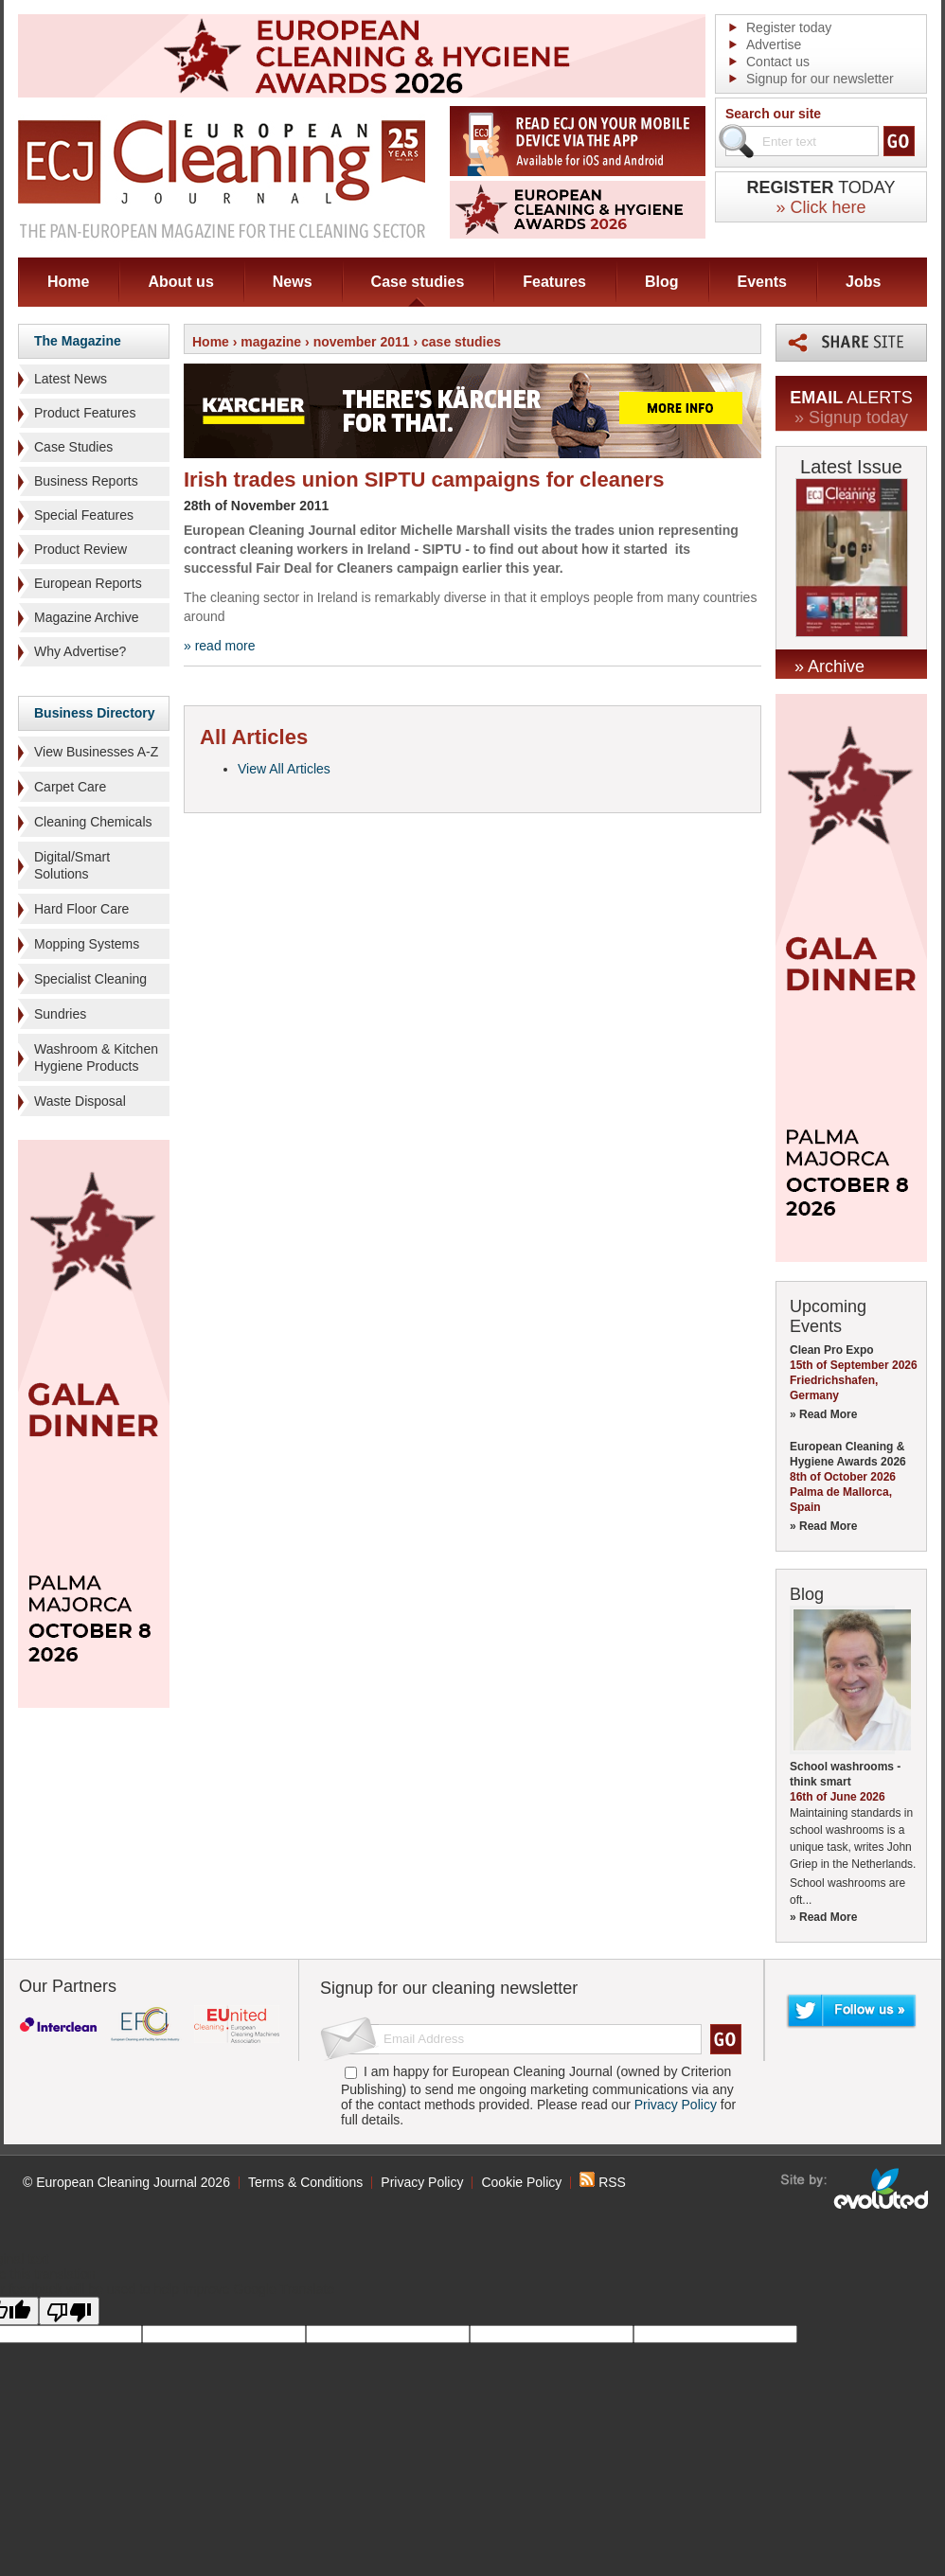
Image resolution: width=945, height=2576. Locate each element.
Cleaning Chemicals (93, 821)
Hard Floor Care (81, 908)
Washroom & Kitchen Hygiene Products (96, 1057)
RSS (602, 2182)
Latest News (70, 378)
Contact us (778, 61)
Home (68, 282)
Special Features (84, 515)
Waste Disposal (80, 1101)
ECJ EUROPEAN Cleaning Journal (221, 178)
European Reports (88, 583)
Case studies (418, 282)
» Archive (829, 666)
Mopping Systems (86, 943)
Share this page (851, 343)
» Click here (820, 207)
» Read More (823, 1414)
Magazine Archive (86, 617)
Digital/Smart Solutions (72, 865)
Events (762, 282)
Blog (662, 282)
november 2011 (361, 341)
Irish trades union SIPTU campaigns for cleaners (424, 479)
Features (554, 282)
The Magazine (77, 340)
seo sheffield (855, 2189)
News (292, 282)
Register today (788, 27)
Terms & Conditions (305, 2182)
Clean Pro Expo (832, 1350)
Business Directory (94, 712)
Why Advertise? (80, 651)
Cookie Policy (521, 2182)
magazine (271, 341)
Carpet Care (70, 786)
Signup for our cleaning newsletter (449, 1988)
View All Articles (284, 768)
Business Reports (86, 481)
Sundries (60, 1014)
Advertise (773, 44)
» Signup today (851, 417)
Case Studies (73, 446)
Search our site (773, 113)
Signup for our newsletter (820, 78)
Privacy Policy (675, 2104)
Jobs (863, 282)
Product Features (84, 412)
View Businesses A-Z (96, 751)
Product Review (80, 549)
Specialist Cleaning (90, 978)
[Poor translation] (69, 2311)
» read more (219, 645)
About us (180, 282)
